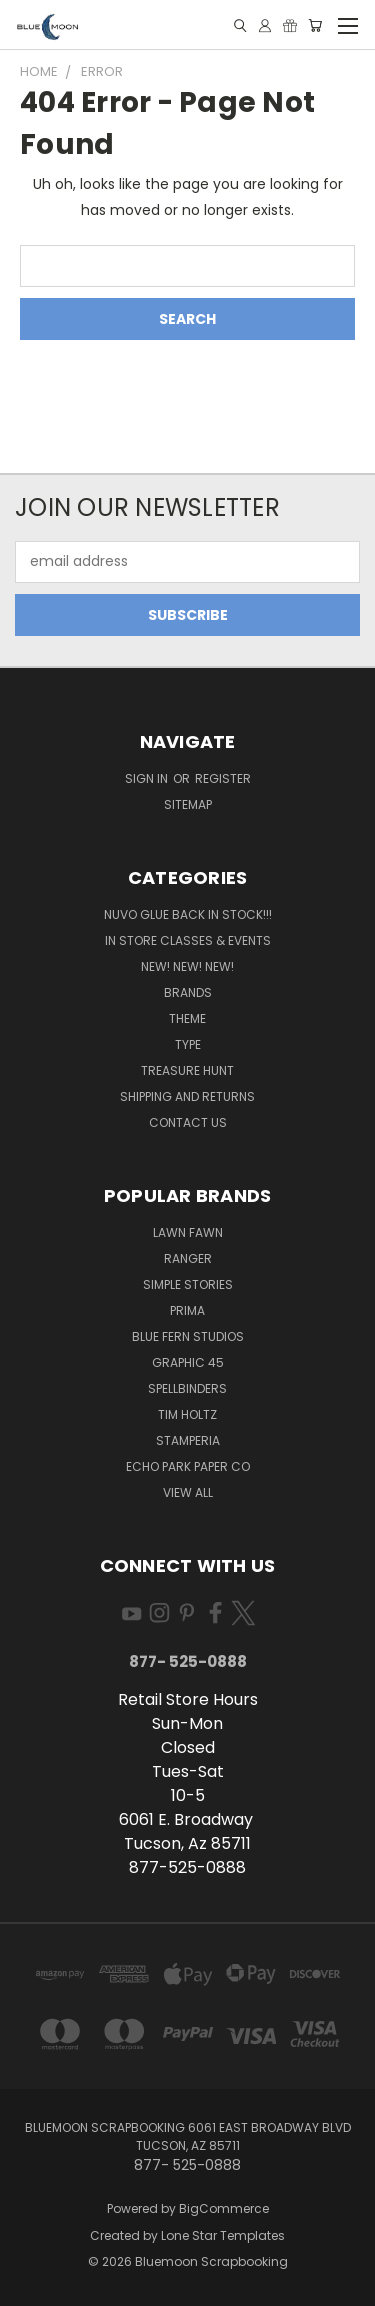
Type (188, 1044)
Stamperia (188, 1440)
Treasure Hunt (187, 1070)
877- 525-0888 (188, 1661)
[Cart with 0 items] (315, 25)
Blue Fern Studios (188, 1336)
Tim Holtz (187, 1414)
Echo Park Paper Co (188, 1466)
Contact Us (188, 1122)
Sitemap (188, 804)
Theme (187, 1018)
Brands (188, 992)
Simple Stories (188, 1284)
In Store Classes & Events (188, 940)
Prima (187, 1310)
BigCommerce (224, 2208)
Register (223, 778)
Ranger (188, 1258)
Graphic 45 (188, 1362)
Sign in (148, 778)
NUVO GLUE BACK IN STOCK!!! (188, 914)
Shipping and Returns (187, 1096)
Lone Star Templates (223, 2235)
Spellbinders (187, 1388)
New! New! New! (187, 966)
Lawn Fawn (188, 1232)
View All (188, 1492)
